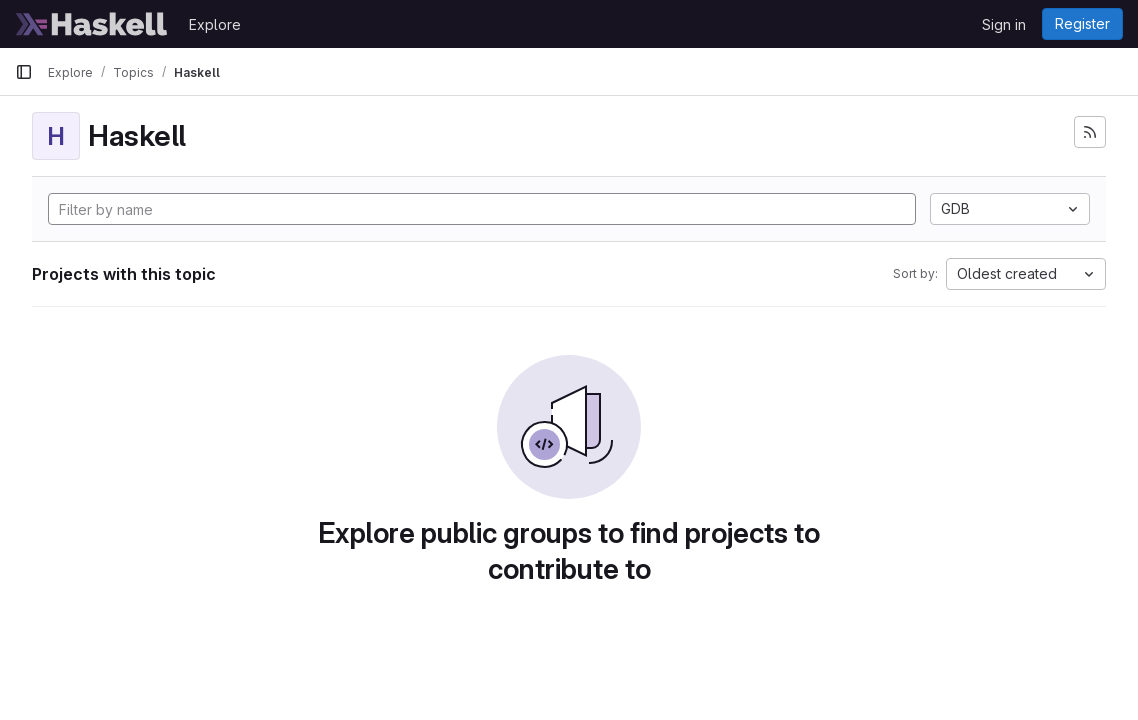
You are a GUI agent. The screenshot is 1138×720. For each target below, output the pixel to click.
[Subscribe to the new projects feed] (1090, 132)
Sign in (1004, 24)
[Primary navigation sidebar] (24, 72)
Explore (215, 24)
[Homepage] (92, 24)
